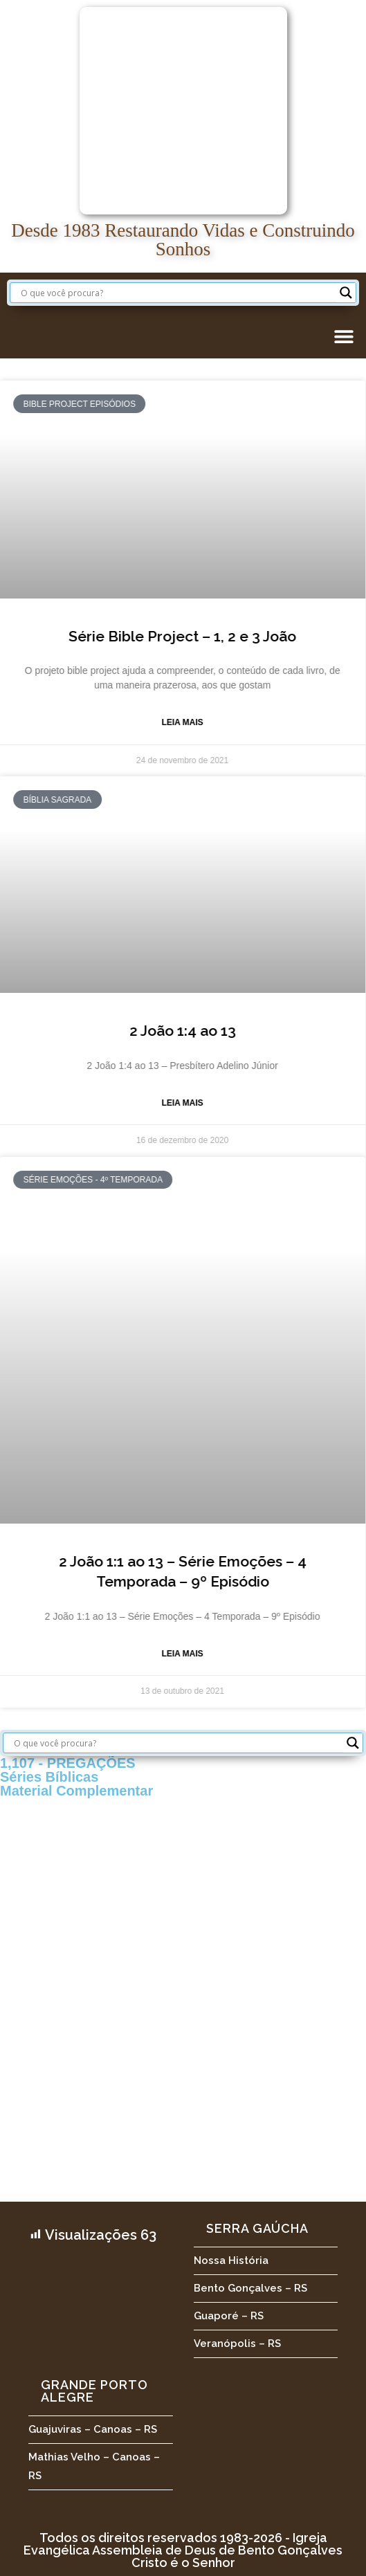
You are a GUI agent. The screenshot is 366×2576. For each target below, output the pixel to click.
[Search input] (177, 292)
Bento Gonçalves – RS (250, 2288)
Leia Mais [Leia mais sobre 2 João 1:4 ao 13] (147, 1103)
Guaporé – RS (229, 2316)
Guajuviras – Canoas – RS (92, 2429)
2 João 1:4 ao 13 (147, 1030)
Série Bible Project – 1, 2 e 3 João (147, 636)
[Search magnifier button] (346, 292)
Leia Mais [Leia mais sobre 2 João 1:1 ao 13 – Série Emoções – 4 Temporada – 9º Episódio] (147, 1654)
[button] (343, 335)
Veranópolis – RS (237, 2343)
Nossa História (231, 2260)
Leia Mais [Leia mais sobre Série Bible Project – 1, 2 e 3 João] (147, 722)
